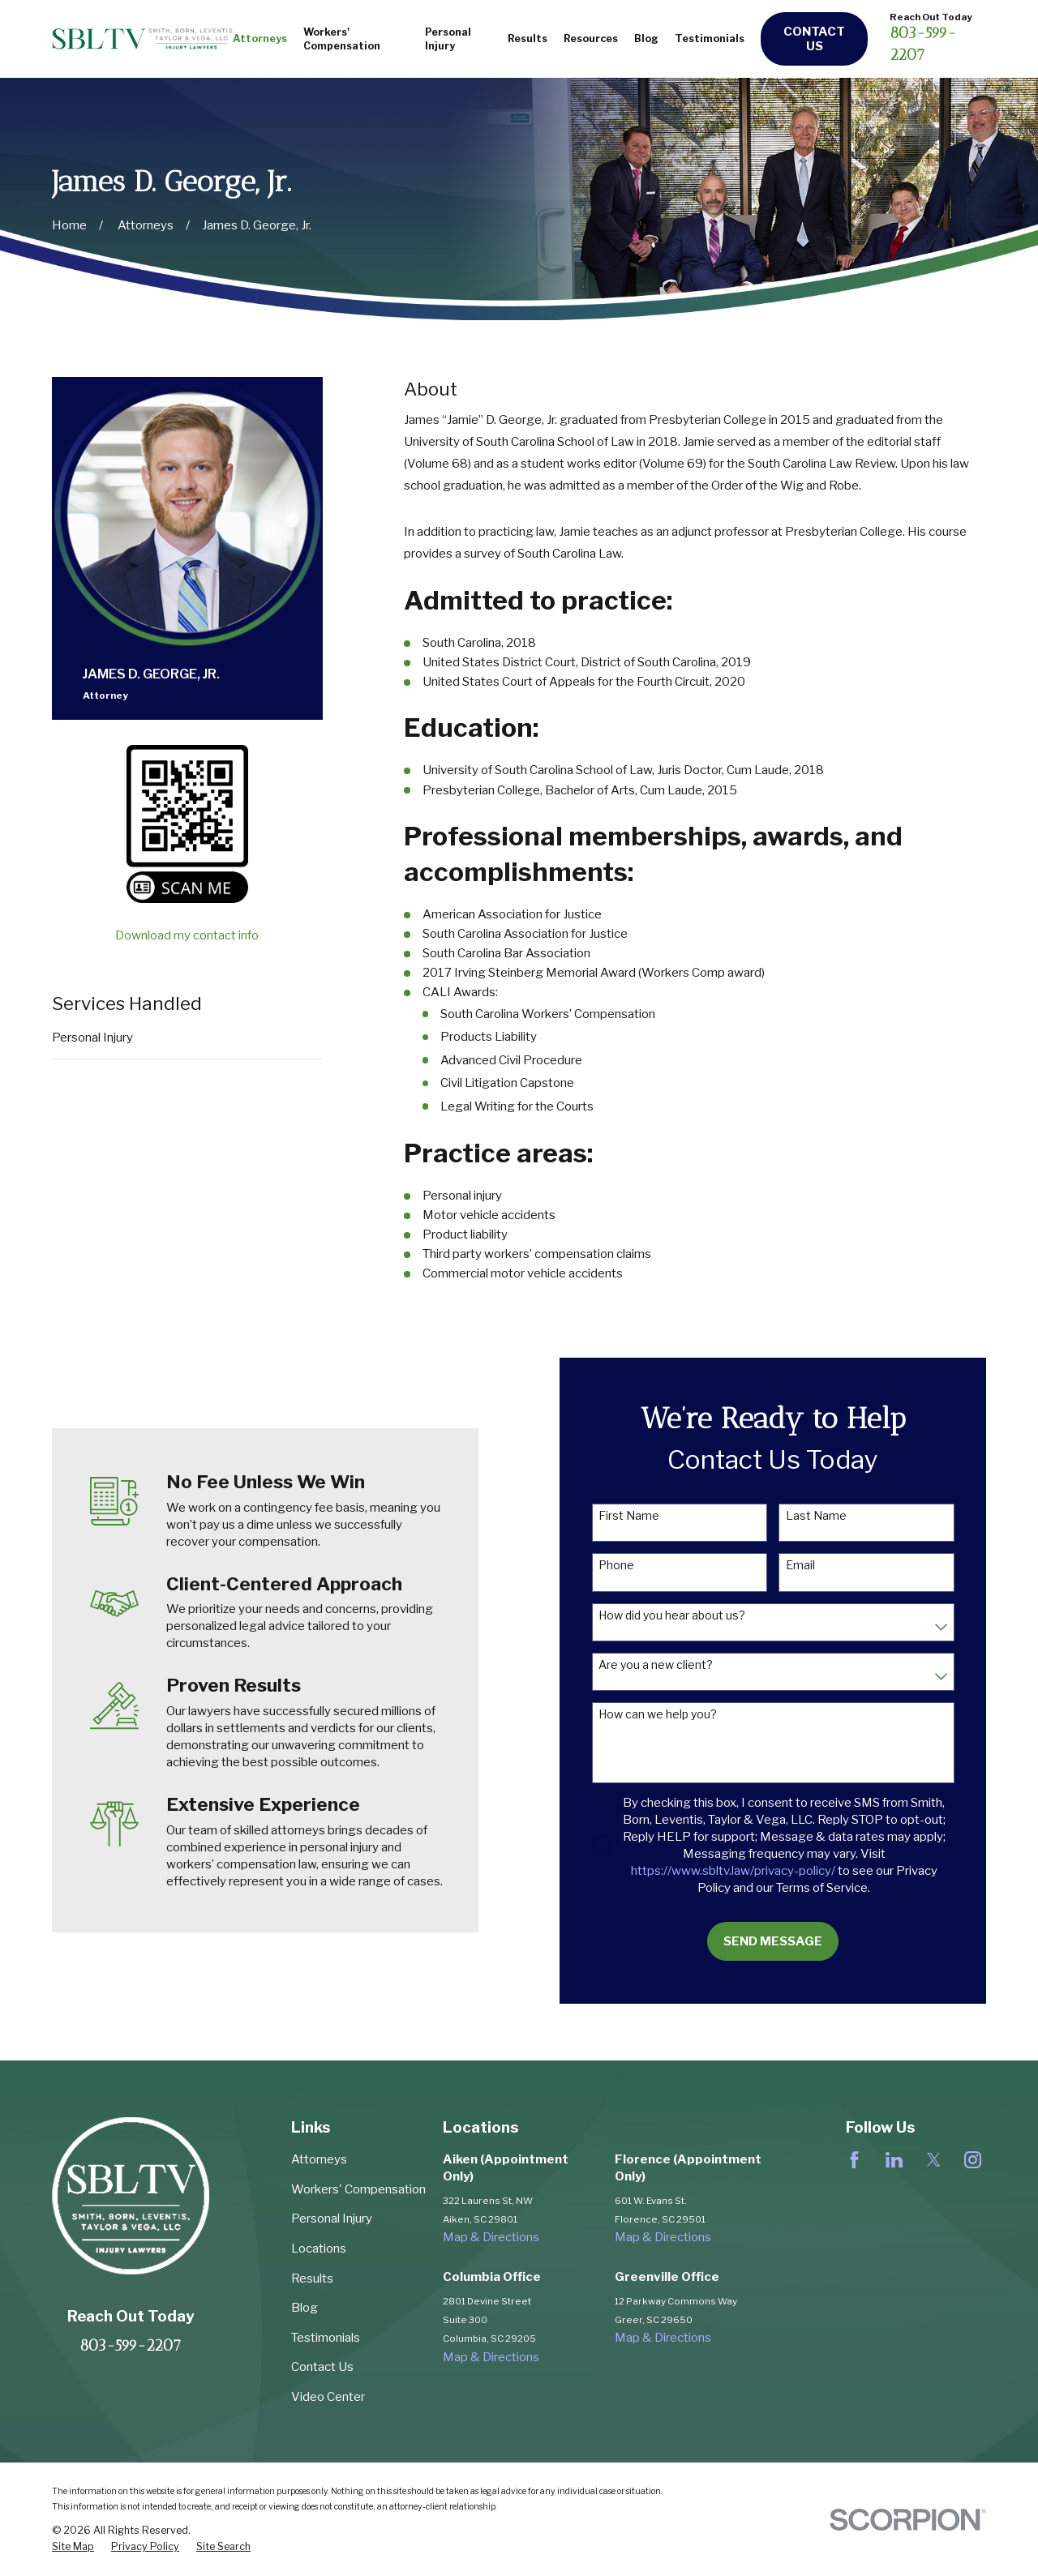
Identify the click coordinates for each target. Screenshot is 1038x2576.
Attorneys (319, 2159)
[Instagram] (972, 2159)
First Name (646, 1515)
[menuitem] (73, 2547)
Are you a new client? (673, 1664)
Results (312, 2278)
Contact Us (814, 38)
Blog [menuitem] (646, 38)
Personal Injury (92, 1037)
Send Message (789, 1941)
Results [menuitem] (527, 38)
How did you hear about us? (689, 1615)
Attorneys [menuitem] (260, 38)
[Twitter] (933, 2159)
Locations (318, 2248)
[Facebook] (854, 2159)
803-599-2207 (130, 2345)
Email (817, 1565)
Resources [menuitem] (591, 38)
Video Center (328, 2397)
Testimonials (325, 2337)
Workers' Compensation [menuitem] (341, 39)
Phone (633, 1565)
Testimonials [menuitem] (709, 38)
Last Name (833, 1515)
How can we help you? (675, 1714)
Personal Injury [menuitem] (448, 39)
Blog (304, 2307)
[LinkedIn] (894, 2159)
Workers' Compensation (358, 2189)
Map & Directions (491, 2237)
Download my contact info (187, 935)
